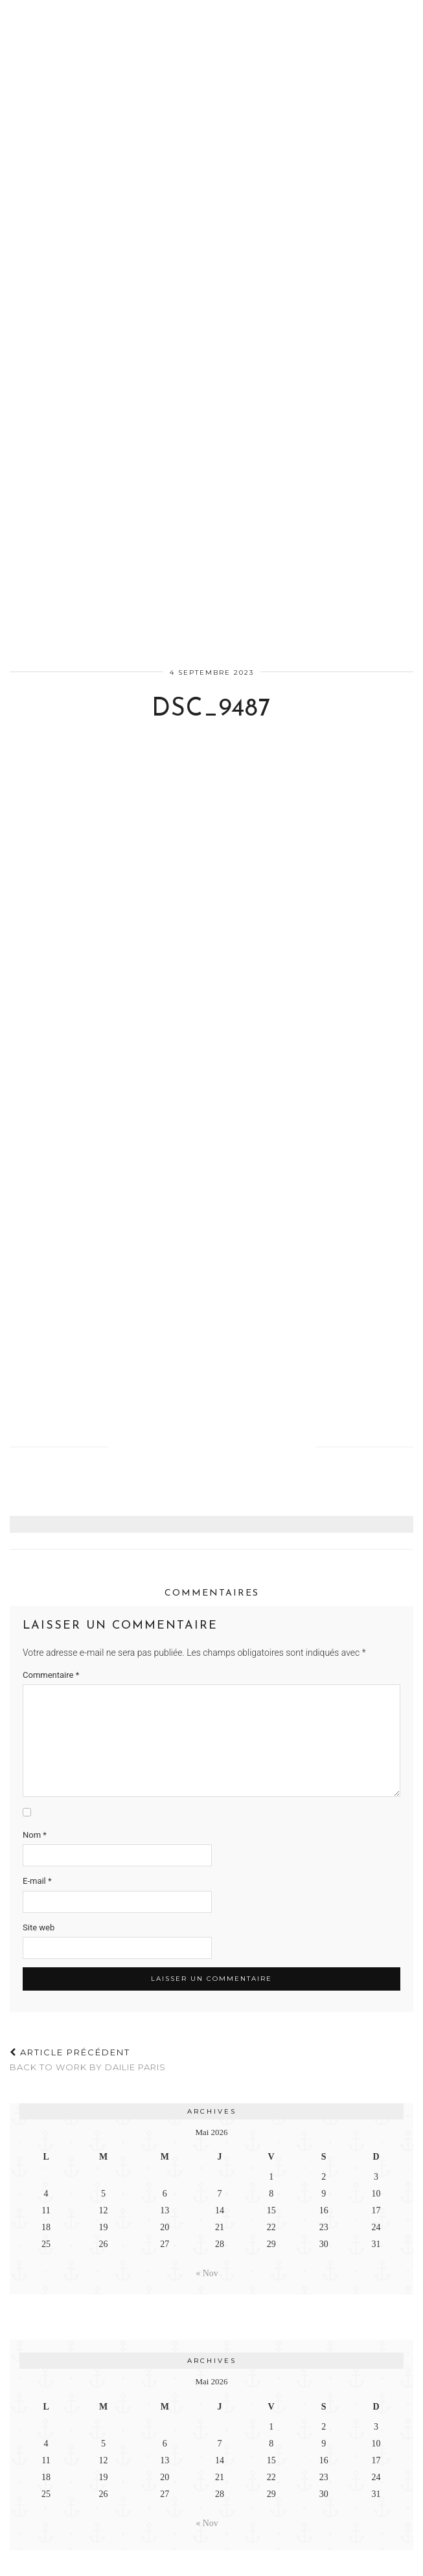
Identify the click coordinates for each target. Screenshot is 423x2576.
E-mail (37, 1881)
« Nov (207, 2273)
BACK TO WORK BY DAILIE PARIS (88, 2059)
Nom (35, 1835)
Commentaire (51, 1675)
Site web (38, 1927)
